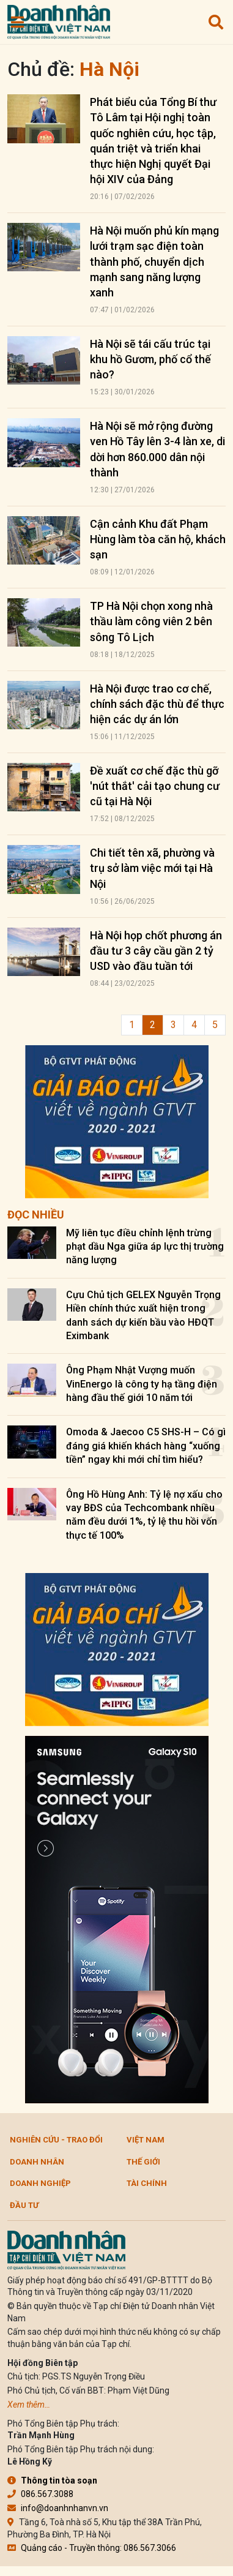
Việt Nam (146, 2139)
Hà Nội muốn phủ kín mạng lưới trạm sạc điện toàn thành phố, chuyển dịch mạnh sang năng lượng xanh (154, 261)
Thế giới (143, 2161)
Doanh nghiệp (40, 2183)
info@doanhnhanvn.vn (57, 2508)
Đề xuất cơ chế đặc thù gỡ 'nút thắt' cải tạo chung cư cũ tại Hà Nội (155, 786)
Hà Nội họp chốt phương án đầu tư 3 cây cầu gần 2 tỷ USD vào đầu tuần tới (156, 950)
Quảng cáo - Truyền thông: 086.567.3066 (91, 2548)
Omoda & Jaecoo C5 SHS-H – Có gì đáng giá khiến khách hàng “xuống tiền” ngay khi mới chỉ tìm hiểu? (146, 1445)
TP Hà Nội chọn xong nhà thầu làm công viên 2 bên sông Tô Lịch (151, 621)
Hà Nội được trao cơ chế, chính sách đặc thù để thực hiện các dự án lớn (157, 704)
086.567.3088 (40, 2494)
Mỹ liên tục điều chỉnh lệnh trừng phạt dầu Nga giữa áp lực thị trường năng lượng (145, 1246)
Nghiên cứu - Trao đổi (56, 2139)
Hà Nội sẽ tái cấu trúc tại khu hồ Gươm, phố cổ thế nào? (150, 359)
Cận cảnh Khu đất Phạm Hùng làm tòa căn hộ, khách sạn (158, 539)
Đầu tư (24, 2205)
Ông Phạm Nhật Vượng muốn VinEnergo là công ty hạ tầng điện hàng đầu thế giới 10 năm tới (141, 1383)
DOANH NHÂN (37, 2161)
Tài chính (147, 2183)
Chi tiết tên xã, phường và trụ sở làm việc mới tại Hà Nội (152, 868)
